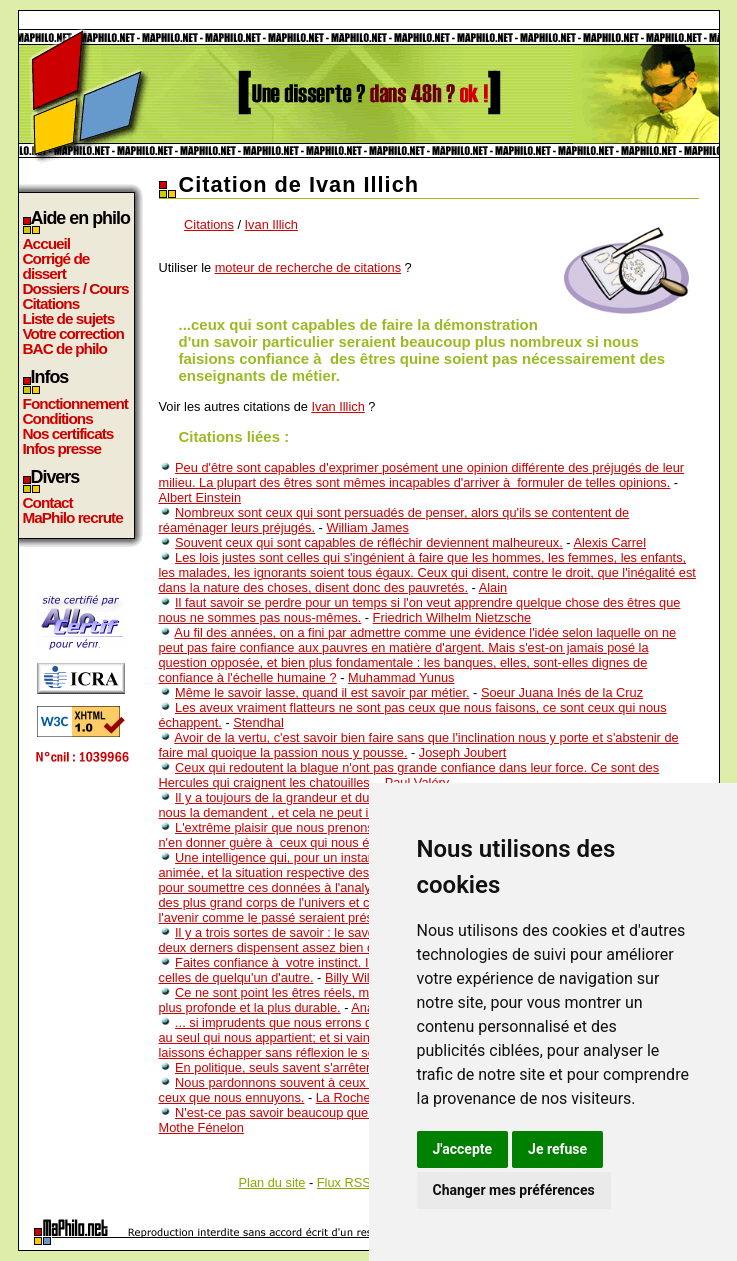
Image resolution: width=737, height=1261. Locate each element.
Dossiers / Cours (76, 288)
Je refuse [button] (557, 1149)
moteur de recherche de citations (308, 267)
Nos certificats (68, 433)
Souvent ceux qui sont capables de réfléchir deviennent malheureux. (369, 542)
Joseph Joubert (463, 752)
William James (367, 527)
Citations (51, 303)
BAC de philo (65, 348)
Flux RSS (344, 1182)
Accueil (47, 243)
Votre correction (74, 333)
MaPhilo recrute (73, 517)
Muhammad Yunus (401, 677)
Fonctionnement (75, 403)
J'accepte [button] (463, 1149)
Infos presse (62, 448)
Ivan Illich (271, 224)
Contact (48, 502)
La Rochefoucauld (367, 1097)
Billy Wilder (356, 977)
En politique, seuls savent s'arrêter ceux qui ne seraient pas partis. (363, 1067)
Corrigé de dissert (56, 266)
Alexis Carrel (609, 542)
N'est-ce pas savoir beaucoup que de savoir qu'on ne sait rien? (353, 1112)
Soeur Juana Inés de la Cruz (562, 692)
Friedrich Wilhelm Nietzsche (452, 617)
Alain (493, 587)
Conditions (58, 418)
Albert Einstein (200, 497)
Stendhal (258, 722)
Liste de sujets (69, 318)
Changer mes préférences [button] (514, 1190)
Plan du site (272, 1182)
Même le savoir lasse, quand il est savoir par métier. (322, 692)
